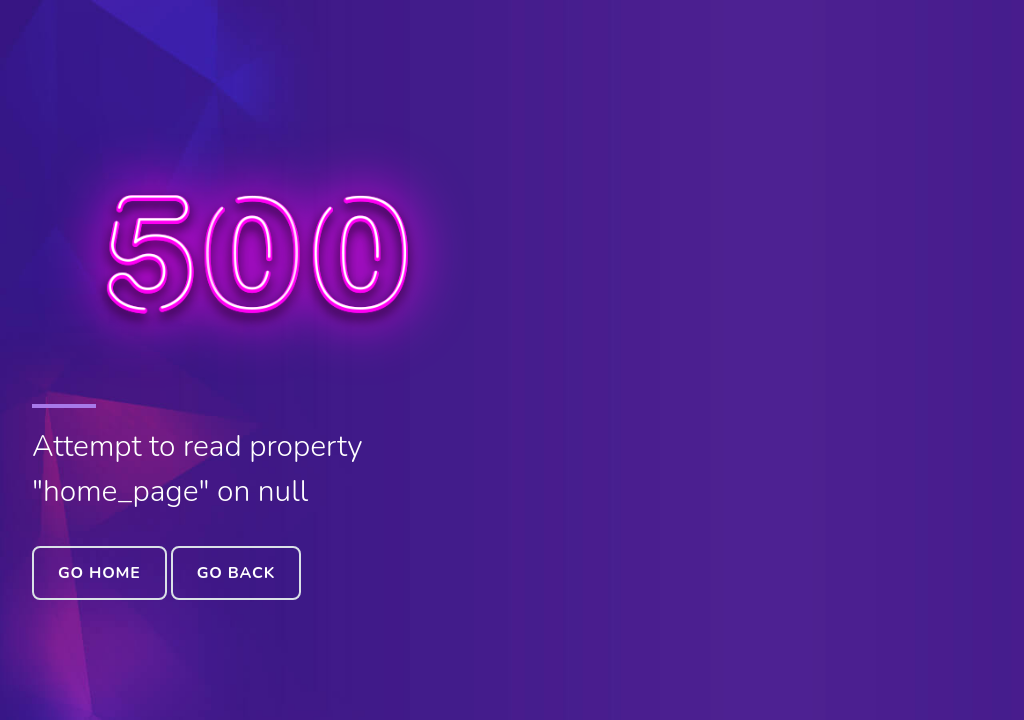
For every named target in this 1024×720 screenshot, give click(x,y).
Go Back (236, 573)
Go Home (99, 573)
